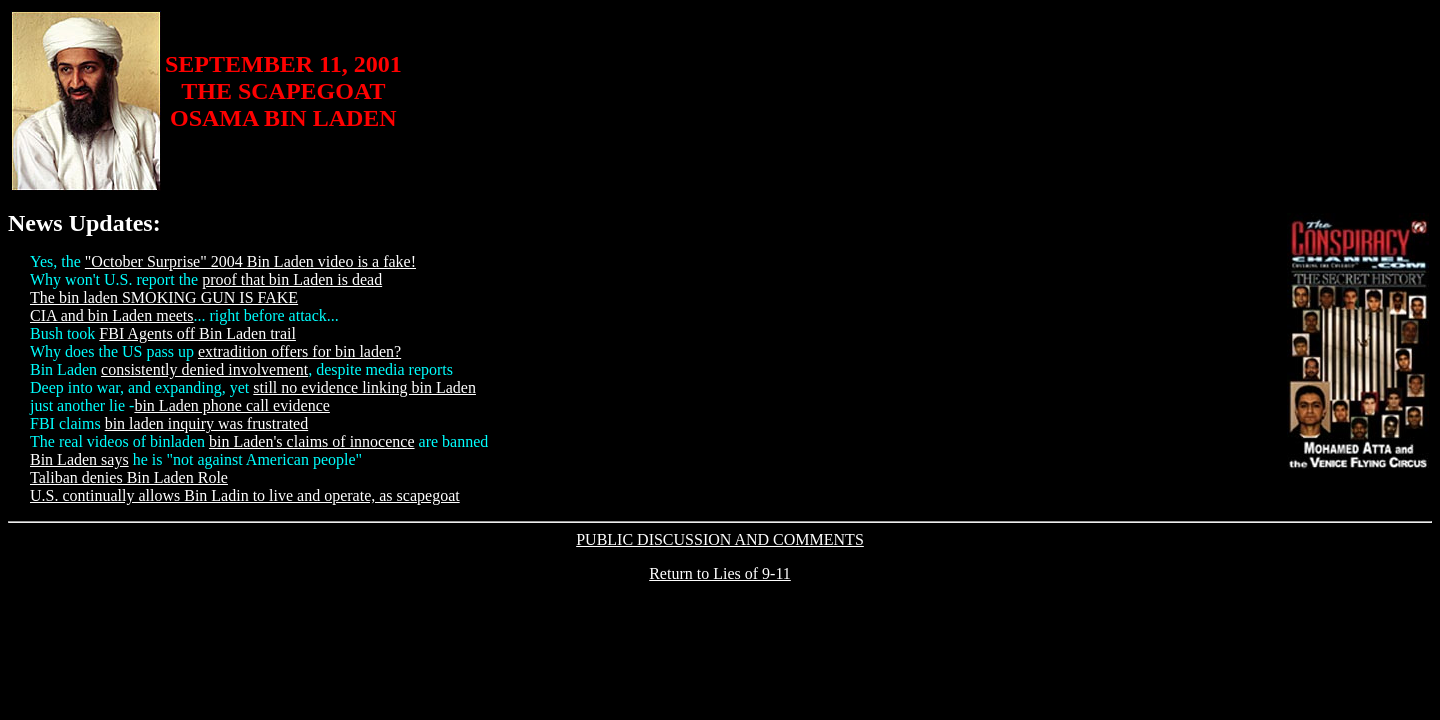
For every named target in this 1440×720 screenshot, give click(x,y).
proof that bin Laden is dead (292, 279)
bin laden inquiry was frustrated (207, 423)
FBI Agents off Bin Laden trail (197, 333)
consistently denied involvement (204, 369)
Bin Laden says (79, 459)
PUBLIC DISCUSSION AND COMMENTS (720, 539)
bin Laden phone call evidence (231, 405)
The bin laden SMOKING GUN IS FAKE (164, 297)
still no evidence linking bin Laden (364, 387)
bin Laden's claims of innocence (311, 441)
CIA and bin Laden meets (112, 315)
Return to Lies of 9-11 (720, 573)
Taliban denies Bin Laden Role (129, 477)
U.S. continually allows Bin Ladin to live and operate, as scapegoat (245, 495)
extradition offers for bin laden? (299, 351)
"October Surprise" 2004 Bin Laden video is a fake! (250, 261)
